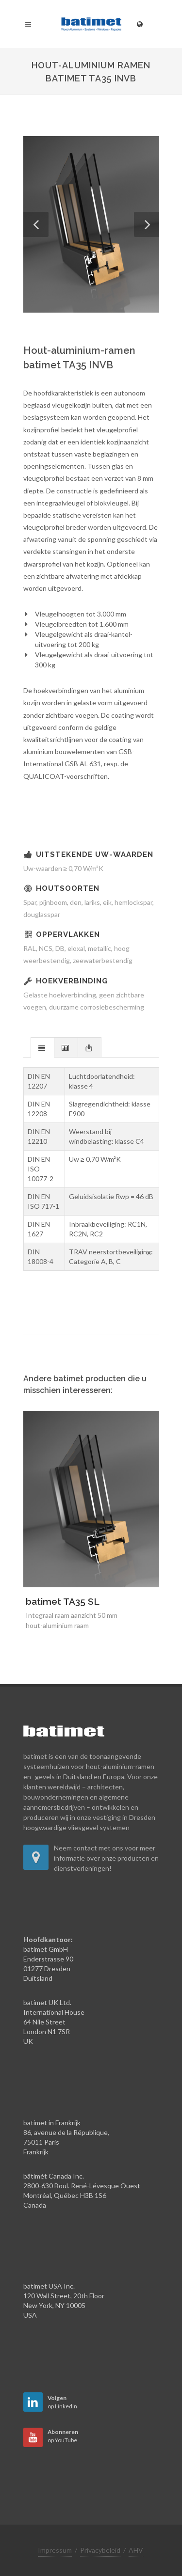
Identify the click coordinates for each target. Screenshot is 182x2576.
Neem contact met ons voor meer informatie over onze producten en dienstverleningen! (106, 1858)
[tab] (42, 1047)
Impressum (55, 2550)
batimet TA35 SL (62, 1601)
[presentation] (42, 1048)
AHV (136, 2550)
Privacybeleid (100, 2550)
